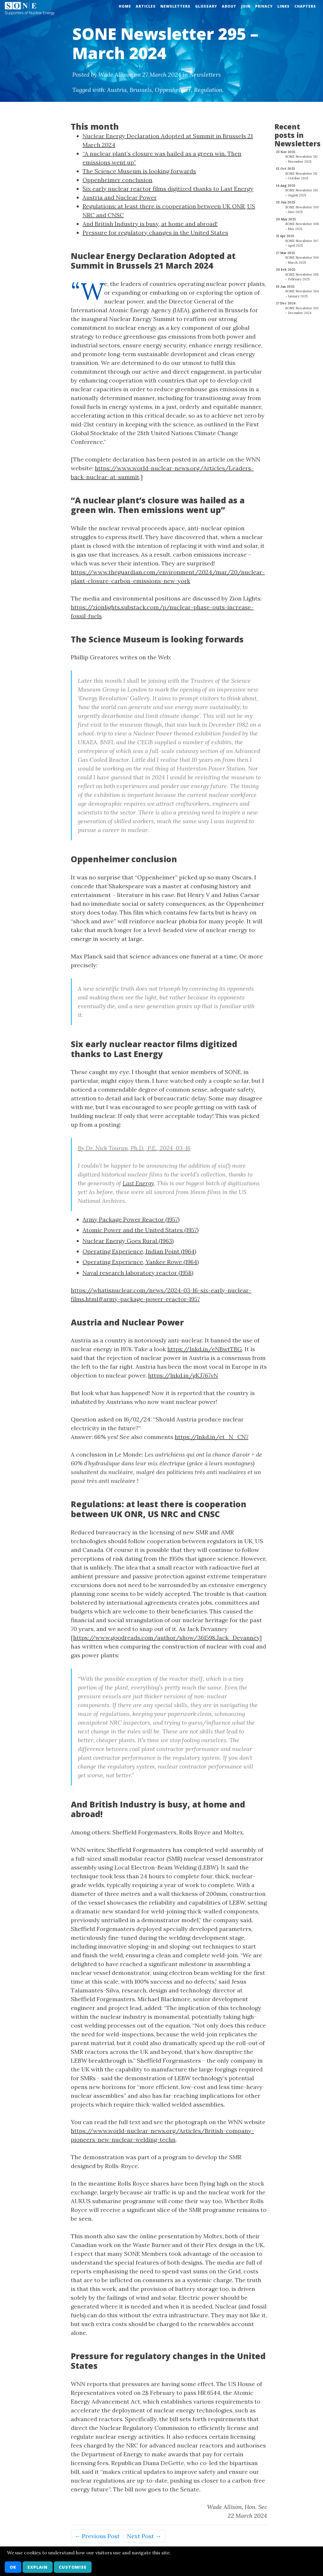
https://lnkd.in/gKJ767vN (183, 1375)
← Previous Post (97, 2536)
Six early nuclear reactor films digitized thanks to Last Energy (168, 188)
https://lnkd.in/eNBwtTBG (204, 1349)
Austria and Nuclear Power (120, 197)
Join (245, 6)
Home (125, 6)
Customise (73, 2567)
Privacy (264, 6)
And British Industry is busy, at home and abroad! (150, 223)
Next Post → (144, 2536)
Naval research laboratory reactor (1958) (138, 1272)
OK (13, 2567)
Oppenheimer (173, 89)
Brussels (141, 89)
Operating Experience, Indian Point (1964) (139, 1251)
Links (283, 6)
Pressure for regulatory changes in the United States (155, 232)
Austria (117, 89)
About (229, 6)
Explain (38, 2567)
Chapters (305, 6)
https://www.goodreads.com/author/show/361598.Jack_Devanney (166, 1637)
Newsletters (175, 6)
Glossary (206, 6)
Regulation (208, 89)
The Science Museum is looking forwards (139, 171)
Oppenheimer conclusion (117, 179)
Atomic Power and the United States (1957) (141, 1230)
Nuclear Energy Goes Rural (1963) (128, 1240)
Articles (146, 6)
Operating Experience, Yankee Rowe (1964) (141, 1261)
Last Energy (138, 1183)
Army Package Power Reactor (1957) (131, 1219)
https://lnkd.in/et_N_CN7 (211, 1436)
